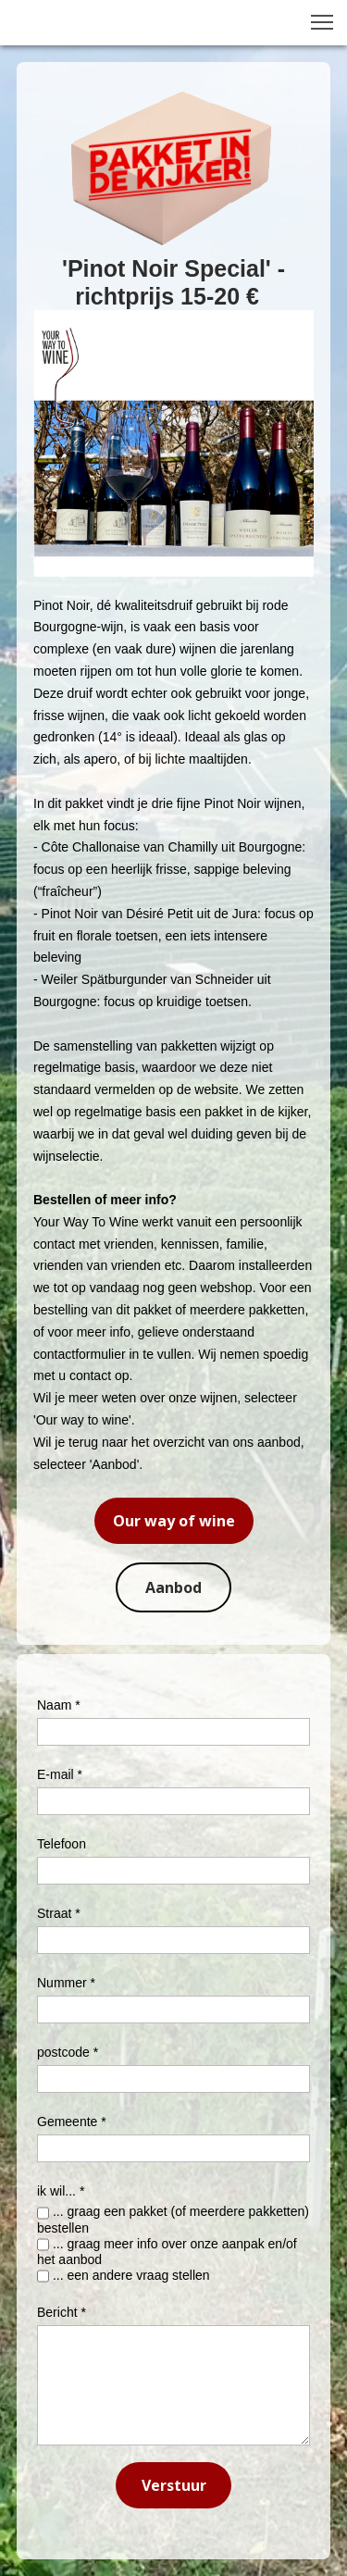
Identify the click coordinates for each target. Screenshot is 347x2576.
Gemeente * (71, 2121)
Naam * (59, 1705)
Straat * (59, 1913)
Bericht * (61, 2312)
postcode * (67, 2052)
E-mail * (59, 1774)
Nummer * (66, 1982)
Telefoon (61, 1843)
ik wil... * (60, 2191)
